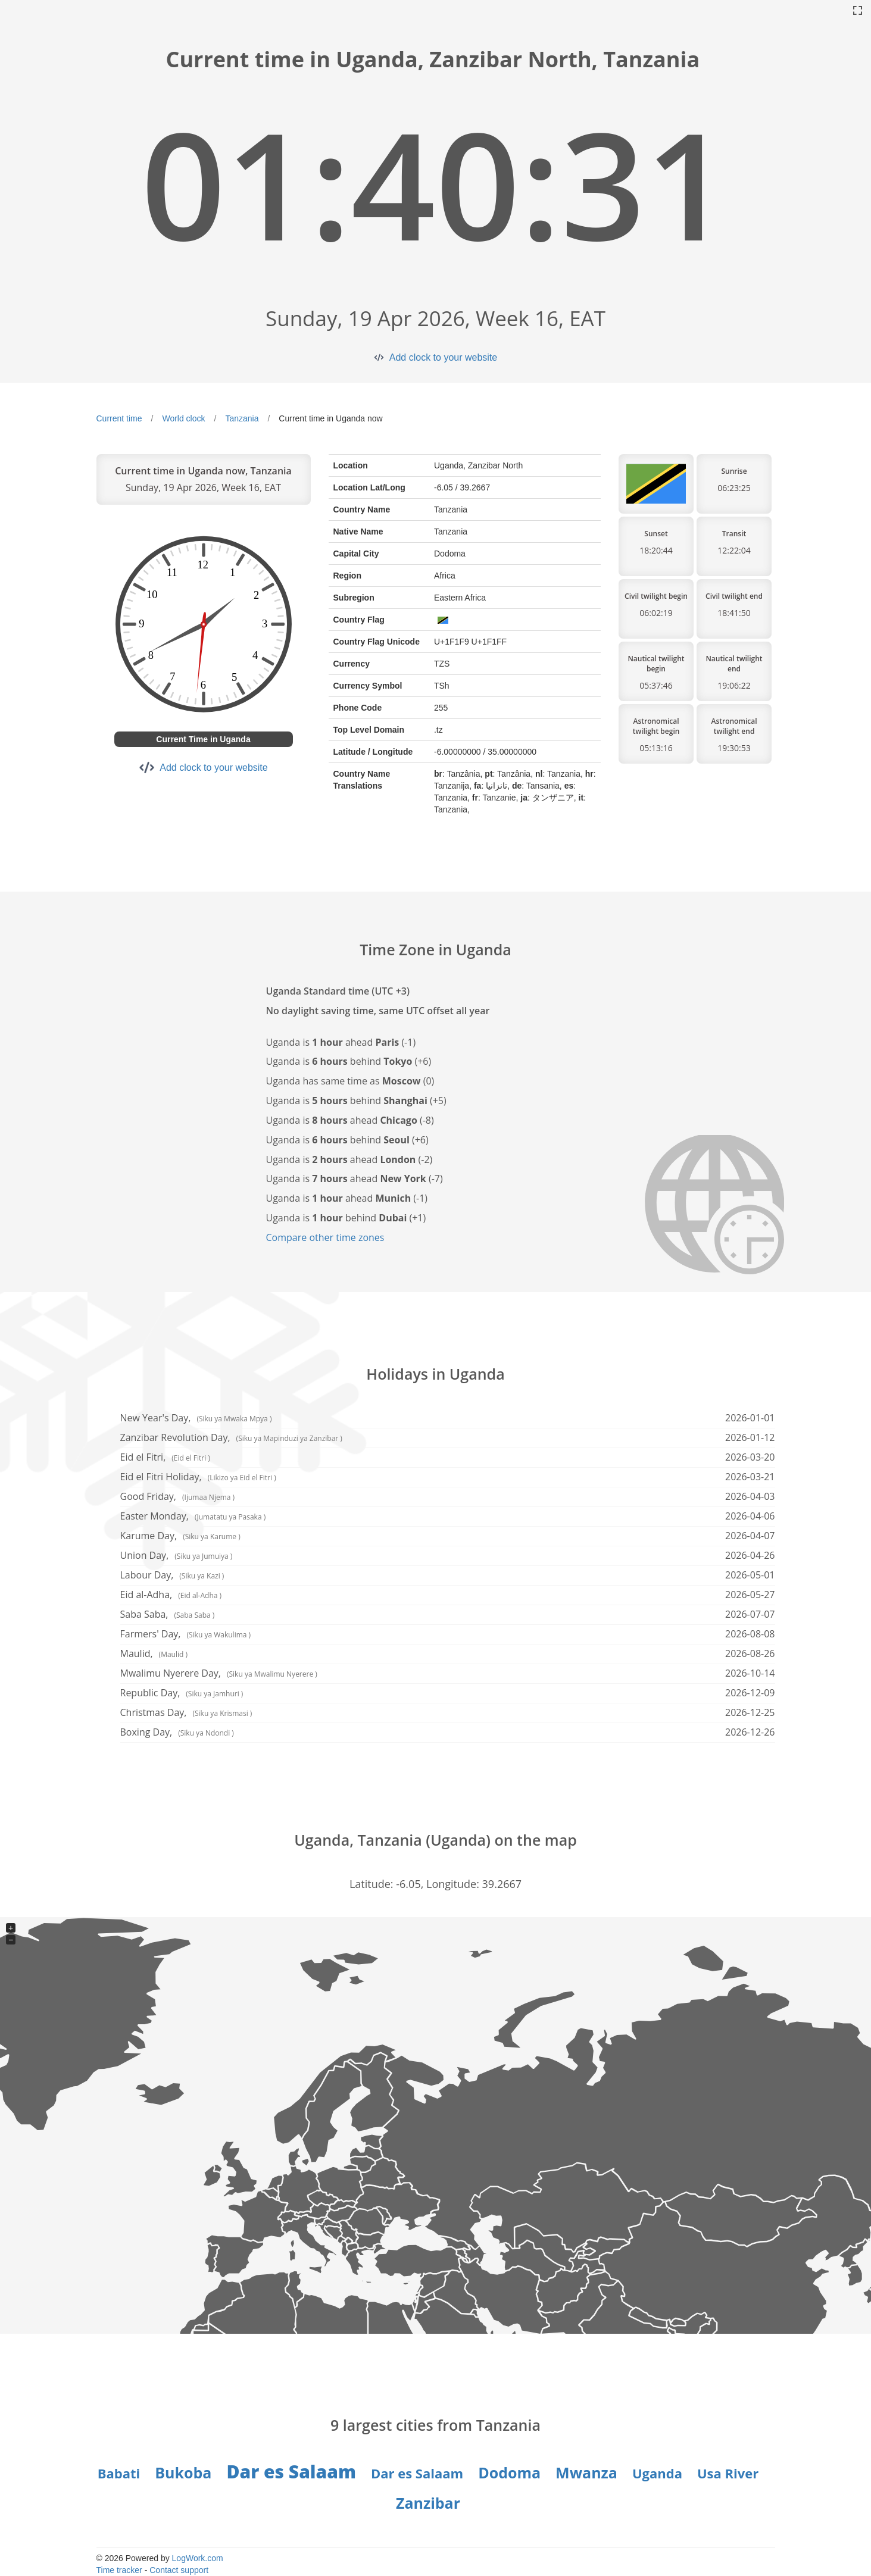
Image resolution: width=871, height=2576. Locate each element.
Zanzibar (428, 2503)
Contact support (178, 2570)
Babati (119, 2473)
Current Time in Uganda (203, 739)
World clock (183, 418)
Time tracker (119, 2570)
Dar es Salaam (291, 2471)
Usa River (727, 2473)
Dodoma (509, 2472)
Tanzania (241, 418)
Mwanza (586, 2472)
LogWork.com (197, 2558)
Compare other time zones (325, 1237)
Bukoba (183, 2472)
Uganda (657, 2473)
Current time (119, 418)
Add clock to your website (443, 357)
